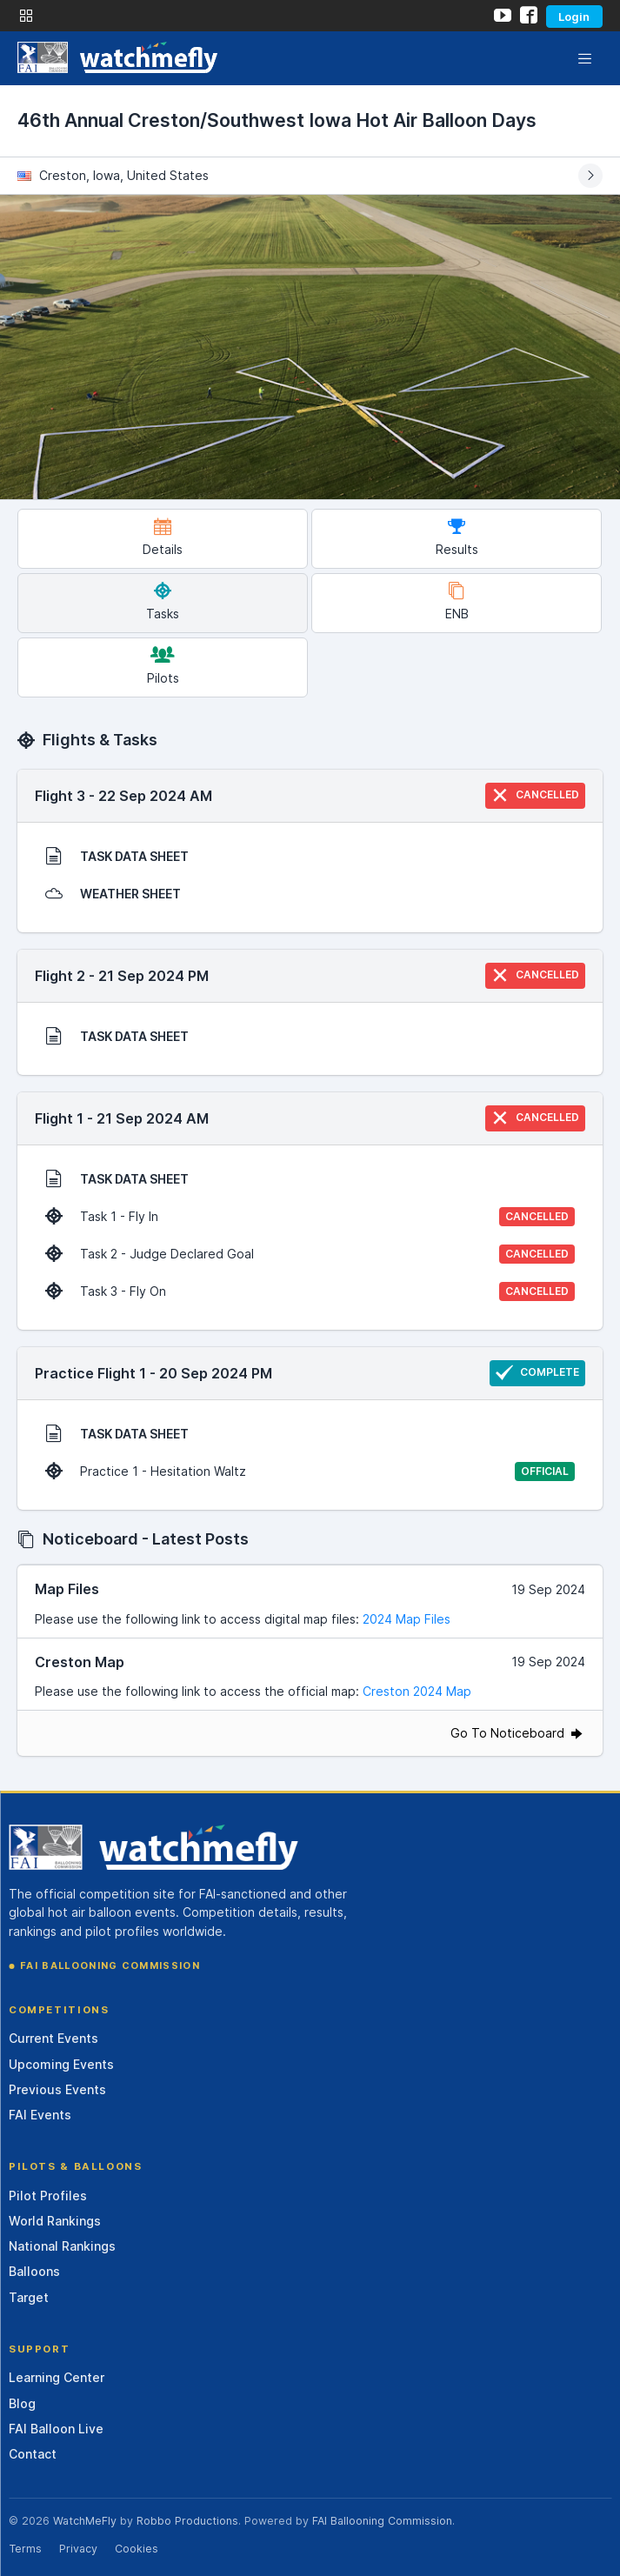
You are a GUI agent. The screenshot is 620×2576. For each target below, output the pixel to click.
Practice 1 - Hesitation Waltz (310, 1471)
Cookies (136, 2548)
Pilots (163, 665)
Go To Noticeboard (517, 1732)
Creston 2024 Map (417, 1691)
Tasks (162, 601)
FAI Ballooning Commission (110, 1965)
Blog (22, 2403)
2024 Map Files (406, 1619)
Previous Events (57, 2089)
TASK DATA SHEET (117, 855)
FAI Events (40, 2114)
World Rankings (55, 2220)
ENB (457, 601)
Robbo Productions (187, 2520)
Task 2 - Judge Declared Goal (310, 1254)
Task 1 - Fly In (310, 1216)
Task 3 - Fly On (310, 1291)
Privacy (78, 2548)
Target (29, 2297)
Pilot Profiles (48, 2195)
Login (574, 16)
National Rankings (62, 2246)
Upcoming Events (61, 2064)
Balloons (34, 2271)
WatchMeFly (85, 2520)
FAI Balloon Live (56, 2428)
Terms (25, 2548)
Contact (33, 2453)
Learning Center (56, 2377)
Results (457, 537)
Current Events (53, 2038)
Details (163, 537)
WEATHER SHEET (113, 893)
